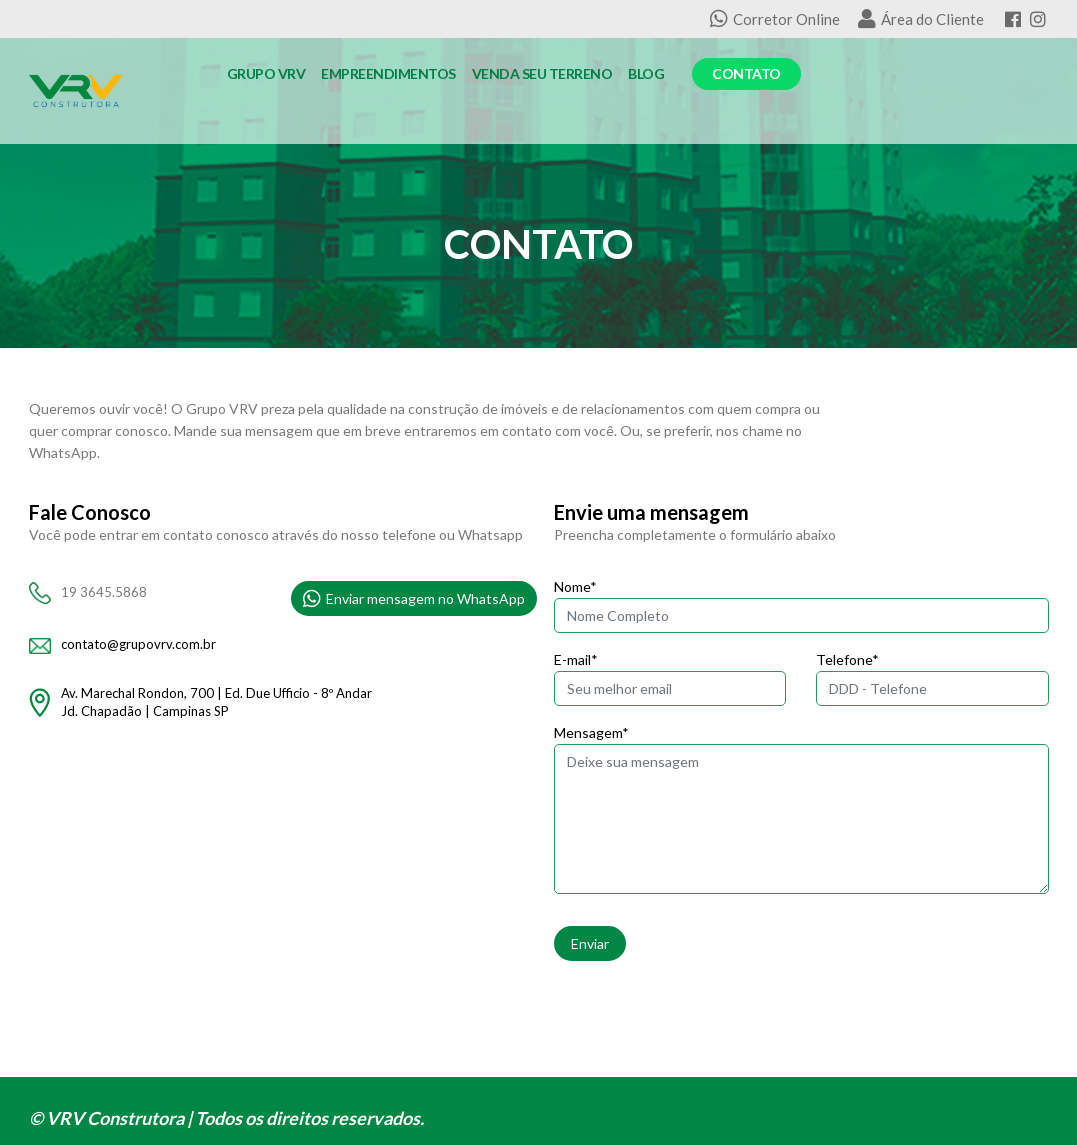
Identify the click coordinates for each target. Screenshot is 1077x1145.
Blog (646, 73)
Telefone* (847, 659)
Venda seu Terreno (542, 73)
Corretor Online (775, 19)
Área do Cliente (921, 19)
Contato (746, 73)
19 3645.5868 (104, 592)
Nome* (575, 586)
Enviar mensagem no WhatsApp (414, 599)
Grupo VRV (266, 73)
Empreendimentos (388, 73)
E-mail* (576, 659)
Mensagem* (591, 732)
